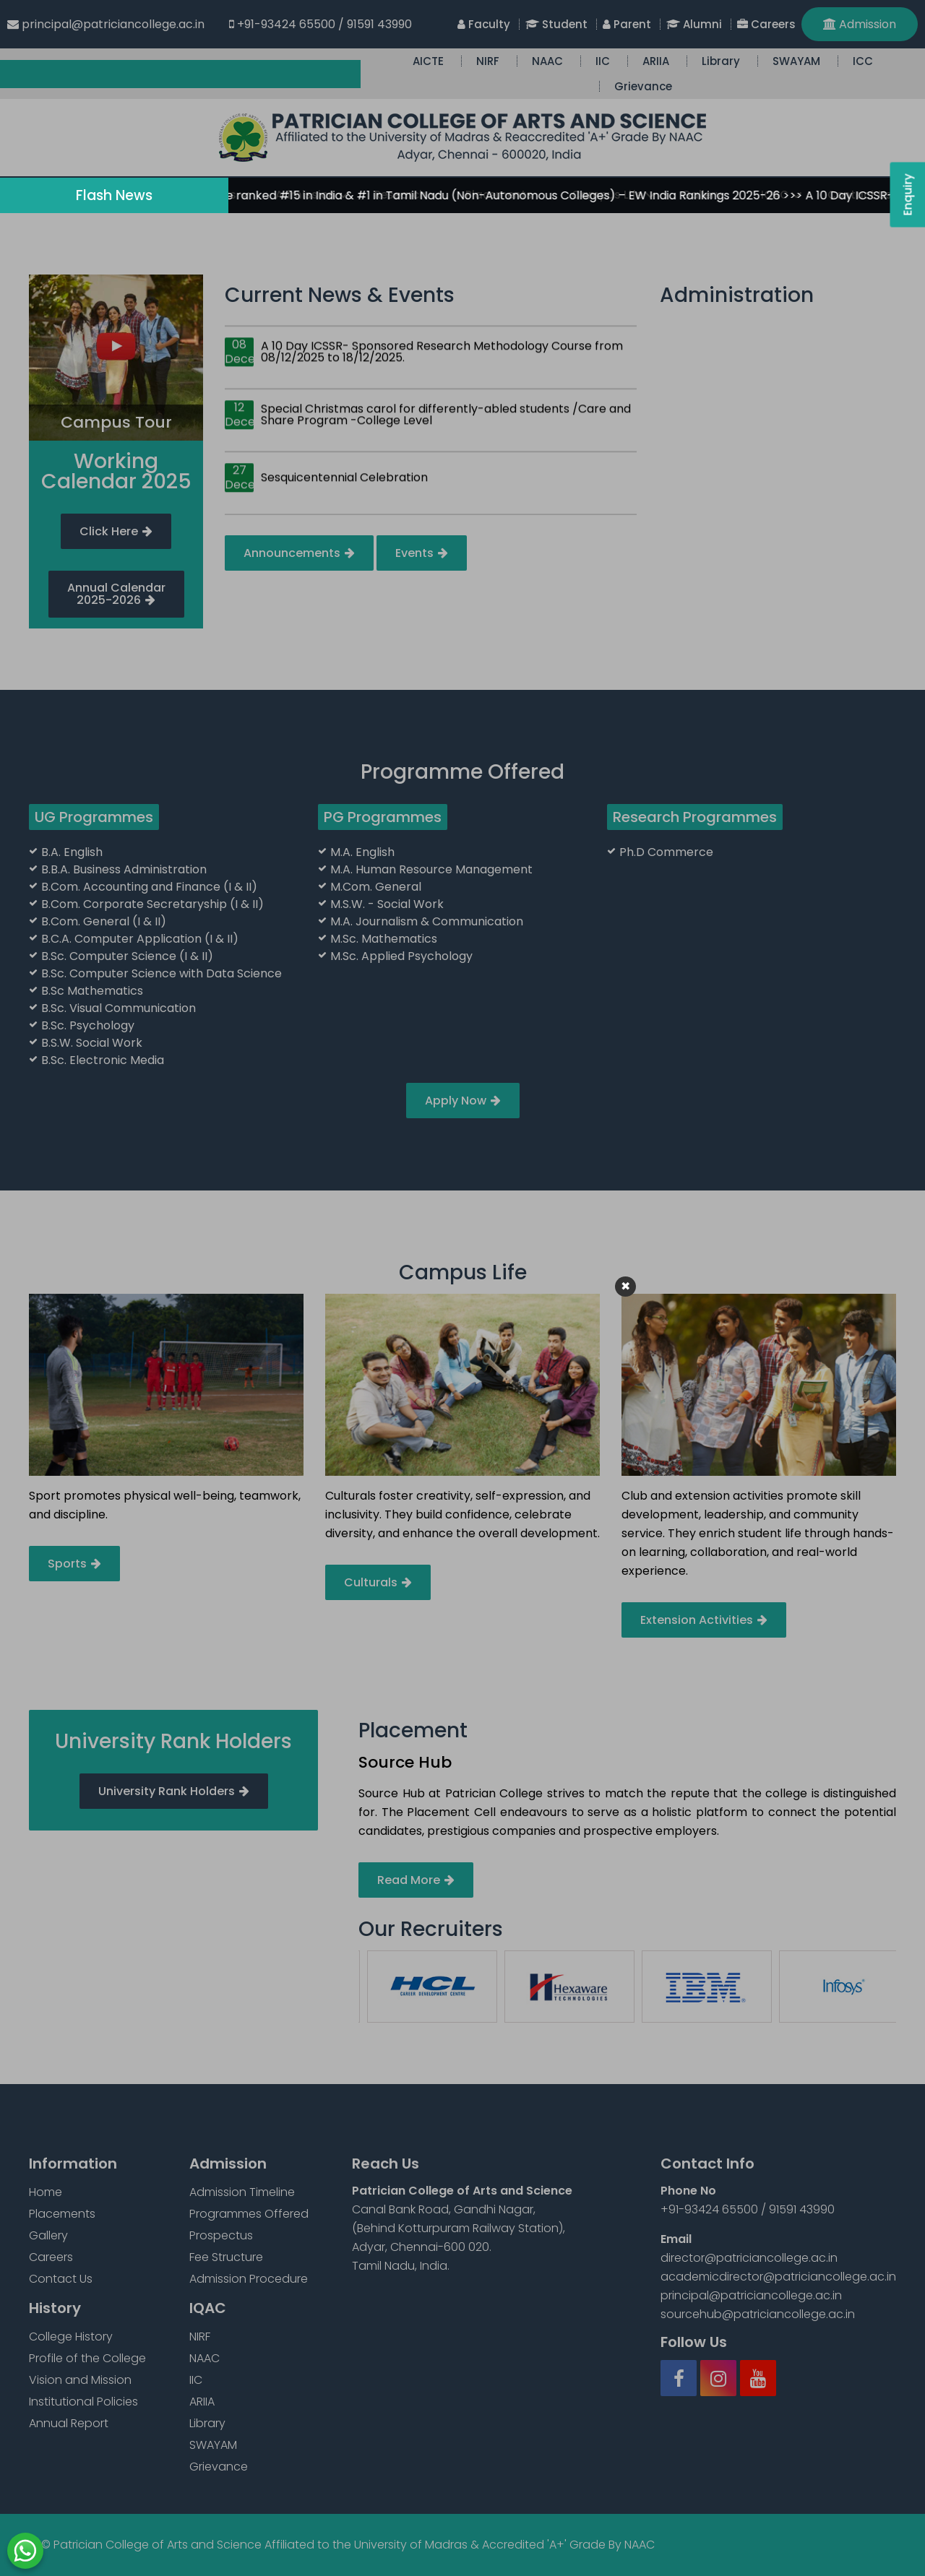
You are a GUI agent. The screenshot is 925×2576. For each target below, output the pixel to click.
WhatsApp (25, 2551)
